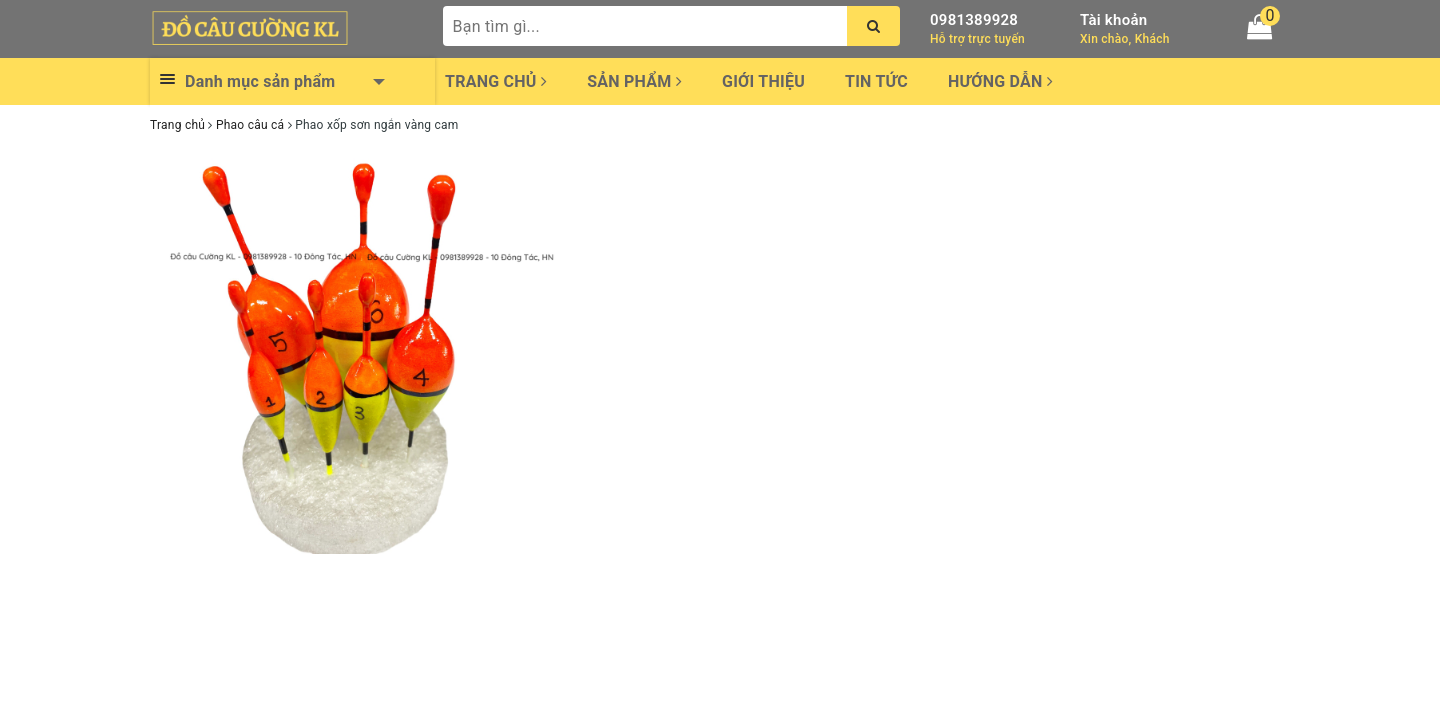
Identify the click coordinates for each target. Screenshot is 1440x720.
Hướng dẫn (1000, 81)
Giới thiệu (763, 81)
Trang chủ (496, 81)
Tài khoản (1113, 20)
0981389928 (974, 20)
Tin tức (876, 81)
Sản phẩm (634, 81)
